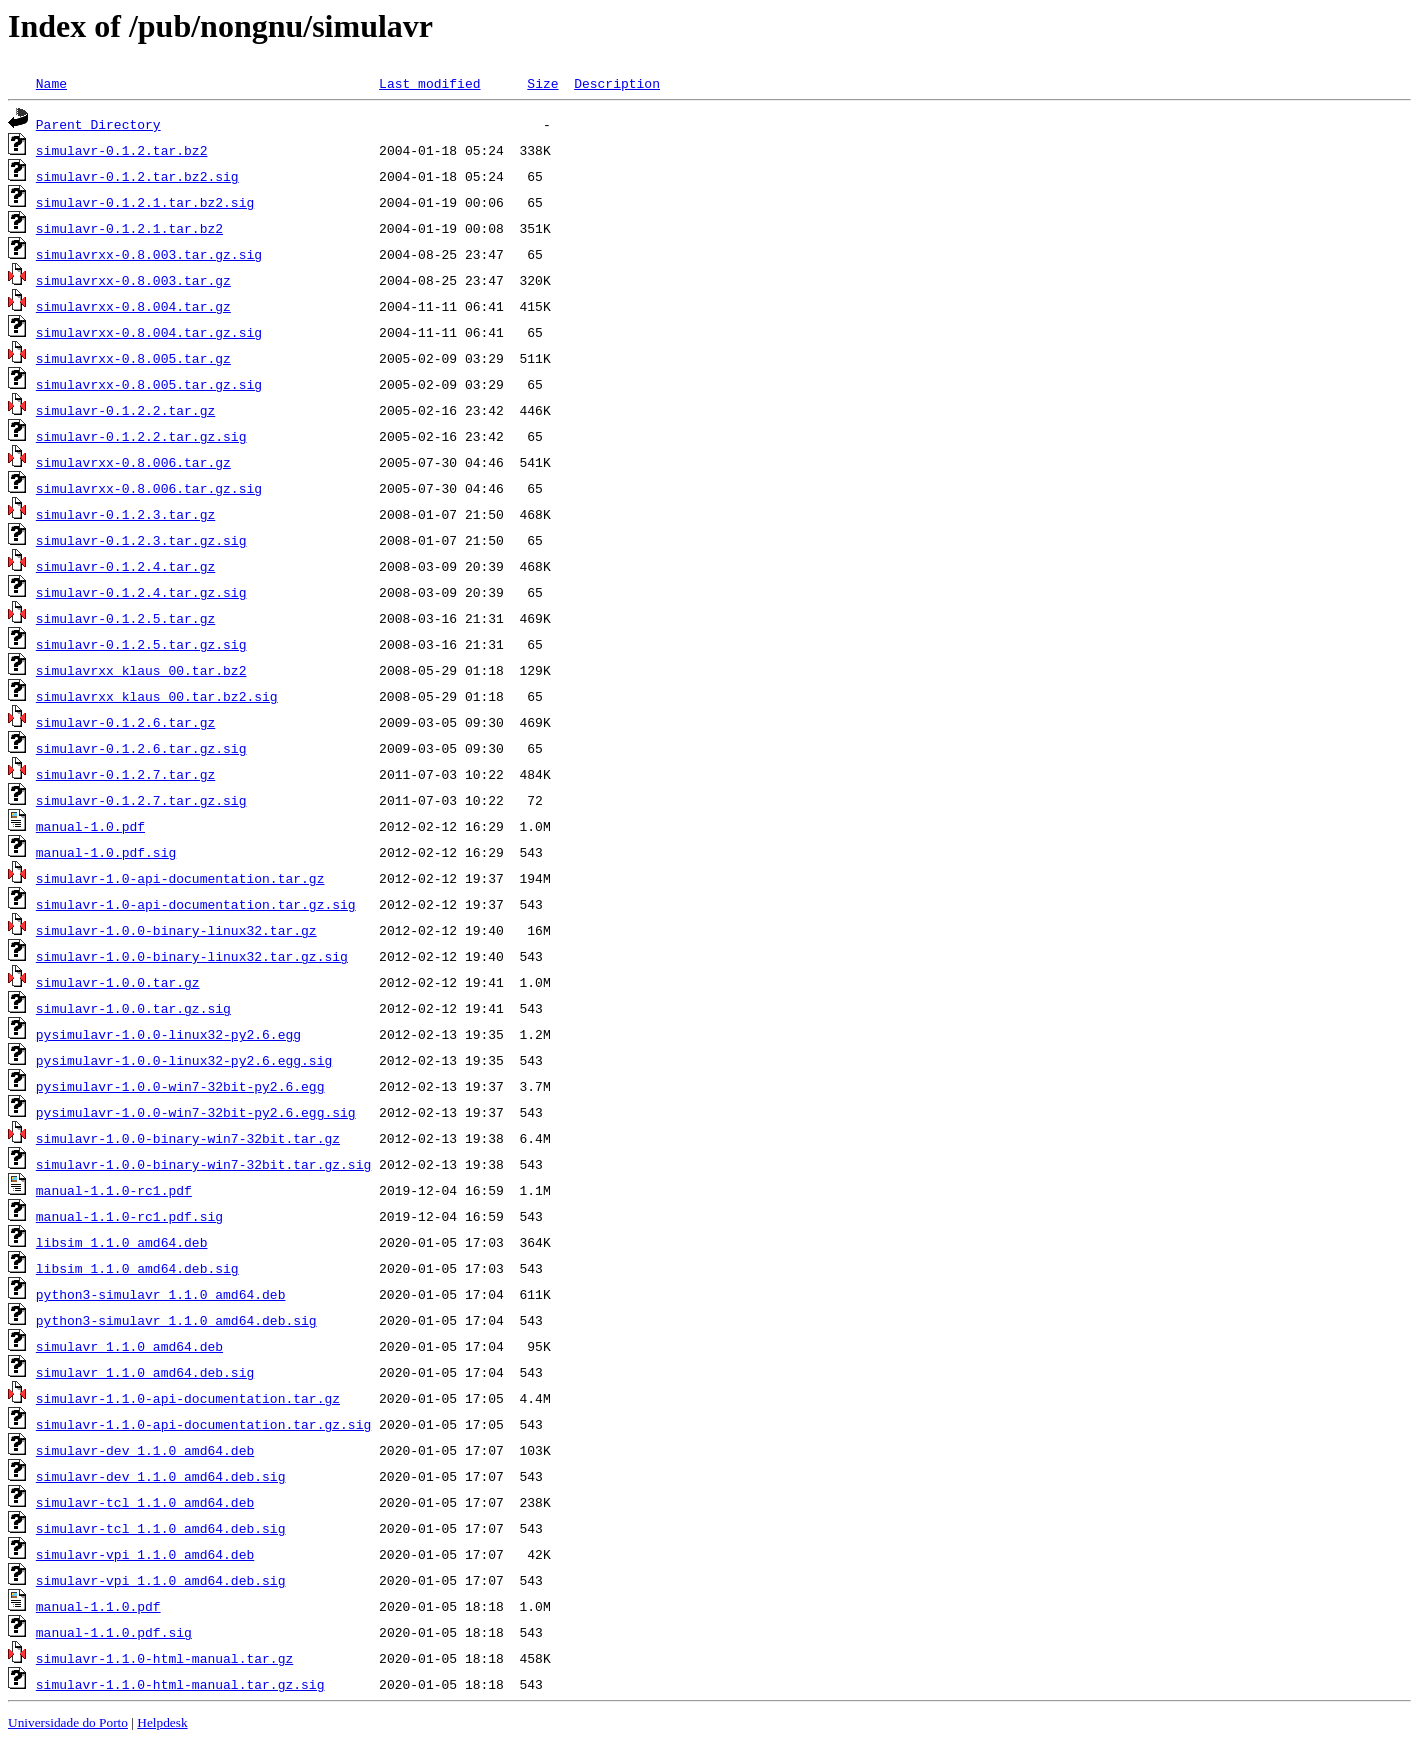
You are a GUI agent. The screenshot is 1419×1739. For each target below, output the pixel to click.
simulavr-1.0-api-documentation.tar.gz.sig (196, 904)
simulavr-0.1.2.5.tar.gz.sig (141, 644)
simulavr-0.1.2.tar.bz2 (122, 150)
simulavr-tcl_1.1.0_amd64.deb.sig (161, 1528)
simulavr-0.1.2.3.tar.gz (125, 514)
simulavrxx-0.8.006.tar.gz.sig (149, 488)
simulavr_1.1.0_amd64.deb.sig (145, 1372)
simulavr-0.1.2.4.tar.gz (125, 566)
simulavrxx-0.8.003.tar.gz (133, 280)
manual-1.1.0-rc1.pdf (114, 1190)
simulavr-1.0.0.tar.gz (118, 982)
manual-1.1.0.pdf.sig (114, 1632)
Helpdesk (162, 1722)
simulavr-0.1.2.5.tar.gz (125, 618)
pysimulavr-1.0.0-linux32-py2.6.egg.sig (184, 1060)
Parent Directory (98, 124)
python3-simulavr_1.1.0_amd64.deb (161, 1294)
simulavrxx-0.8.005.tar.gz (133, 358)
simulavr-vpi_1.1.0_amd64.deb (145, 1554)
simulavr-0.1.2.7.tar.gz (125, 774)
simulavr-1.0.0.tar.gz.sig (133, 1008)
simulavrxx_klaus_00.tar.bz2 (141, 670)
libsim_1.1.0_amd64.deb (122, 1242)
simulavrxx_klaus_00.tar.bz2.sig (157, 696)
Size (542, 83)
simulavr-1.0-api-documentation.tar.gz (180, 878)
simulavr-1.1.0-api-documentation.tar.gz (188, 1398)
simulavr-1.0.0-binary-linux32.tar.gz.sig (192, 956)
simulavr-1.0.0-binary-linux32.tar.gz (176, 930)
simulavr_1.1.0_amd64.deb (129, 1346)
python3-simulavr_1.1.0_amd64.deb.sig (176, 1320)
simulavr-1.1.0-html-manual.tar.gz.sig (180, 1684)
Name (51, 83)
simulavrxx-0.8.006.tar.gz (133, 462)
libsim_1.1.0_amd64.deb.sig (137, 1268)
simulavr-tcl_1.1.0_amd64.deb (145, 1502)
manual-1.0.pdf (90, 826)
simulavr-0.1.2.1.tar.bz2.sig (145, 202)
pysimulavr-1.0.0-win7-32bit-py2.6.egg (180, 1086)
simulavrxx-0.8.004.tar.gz (133, 306)
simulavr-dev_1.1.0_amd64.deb (145, 1450)
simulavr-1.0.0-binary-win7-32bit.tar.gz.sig (203, 1164)
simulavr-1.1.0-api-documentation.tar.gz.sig (203, 1424)
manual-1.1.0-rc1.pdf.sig (129, 1216)
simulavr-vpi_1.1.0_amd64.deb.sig (161, 1580)
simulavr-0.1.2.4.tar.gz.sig (141, 592)
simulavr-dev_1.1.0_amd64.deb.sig (161, 1476)
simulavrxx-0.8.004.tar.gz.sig (149, 332)
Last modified (429, 83)
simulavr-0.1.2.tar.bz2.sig (137, 176)
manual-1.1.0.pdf (98, 1606)
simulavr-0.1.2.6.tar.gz (125, 722)
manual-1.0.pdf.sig (106, 852)
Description (617, 83)
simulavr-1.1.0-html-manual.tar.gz (164, 1658)
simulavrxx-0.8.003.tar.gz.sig (149, 254)
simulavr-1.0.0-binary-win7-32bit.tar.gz (188, 1138)
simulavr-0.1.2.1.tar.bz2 (129, 228)
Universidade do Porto (68, 1722)
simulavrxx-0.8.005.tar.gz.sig (149, 384)
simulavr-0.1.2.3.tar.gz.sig (141, 540)
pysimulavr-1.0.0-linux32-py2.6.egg (168, 1034)
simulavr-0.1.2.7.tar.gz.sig (141, 800)
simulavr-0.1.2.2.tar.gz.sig (141, 436)
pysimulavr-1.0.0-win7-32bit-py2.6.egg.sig (196, 1112)
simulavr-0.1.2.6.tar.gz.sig (141, 748)
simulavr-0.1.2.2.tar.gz (125, 410)
